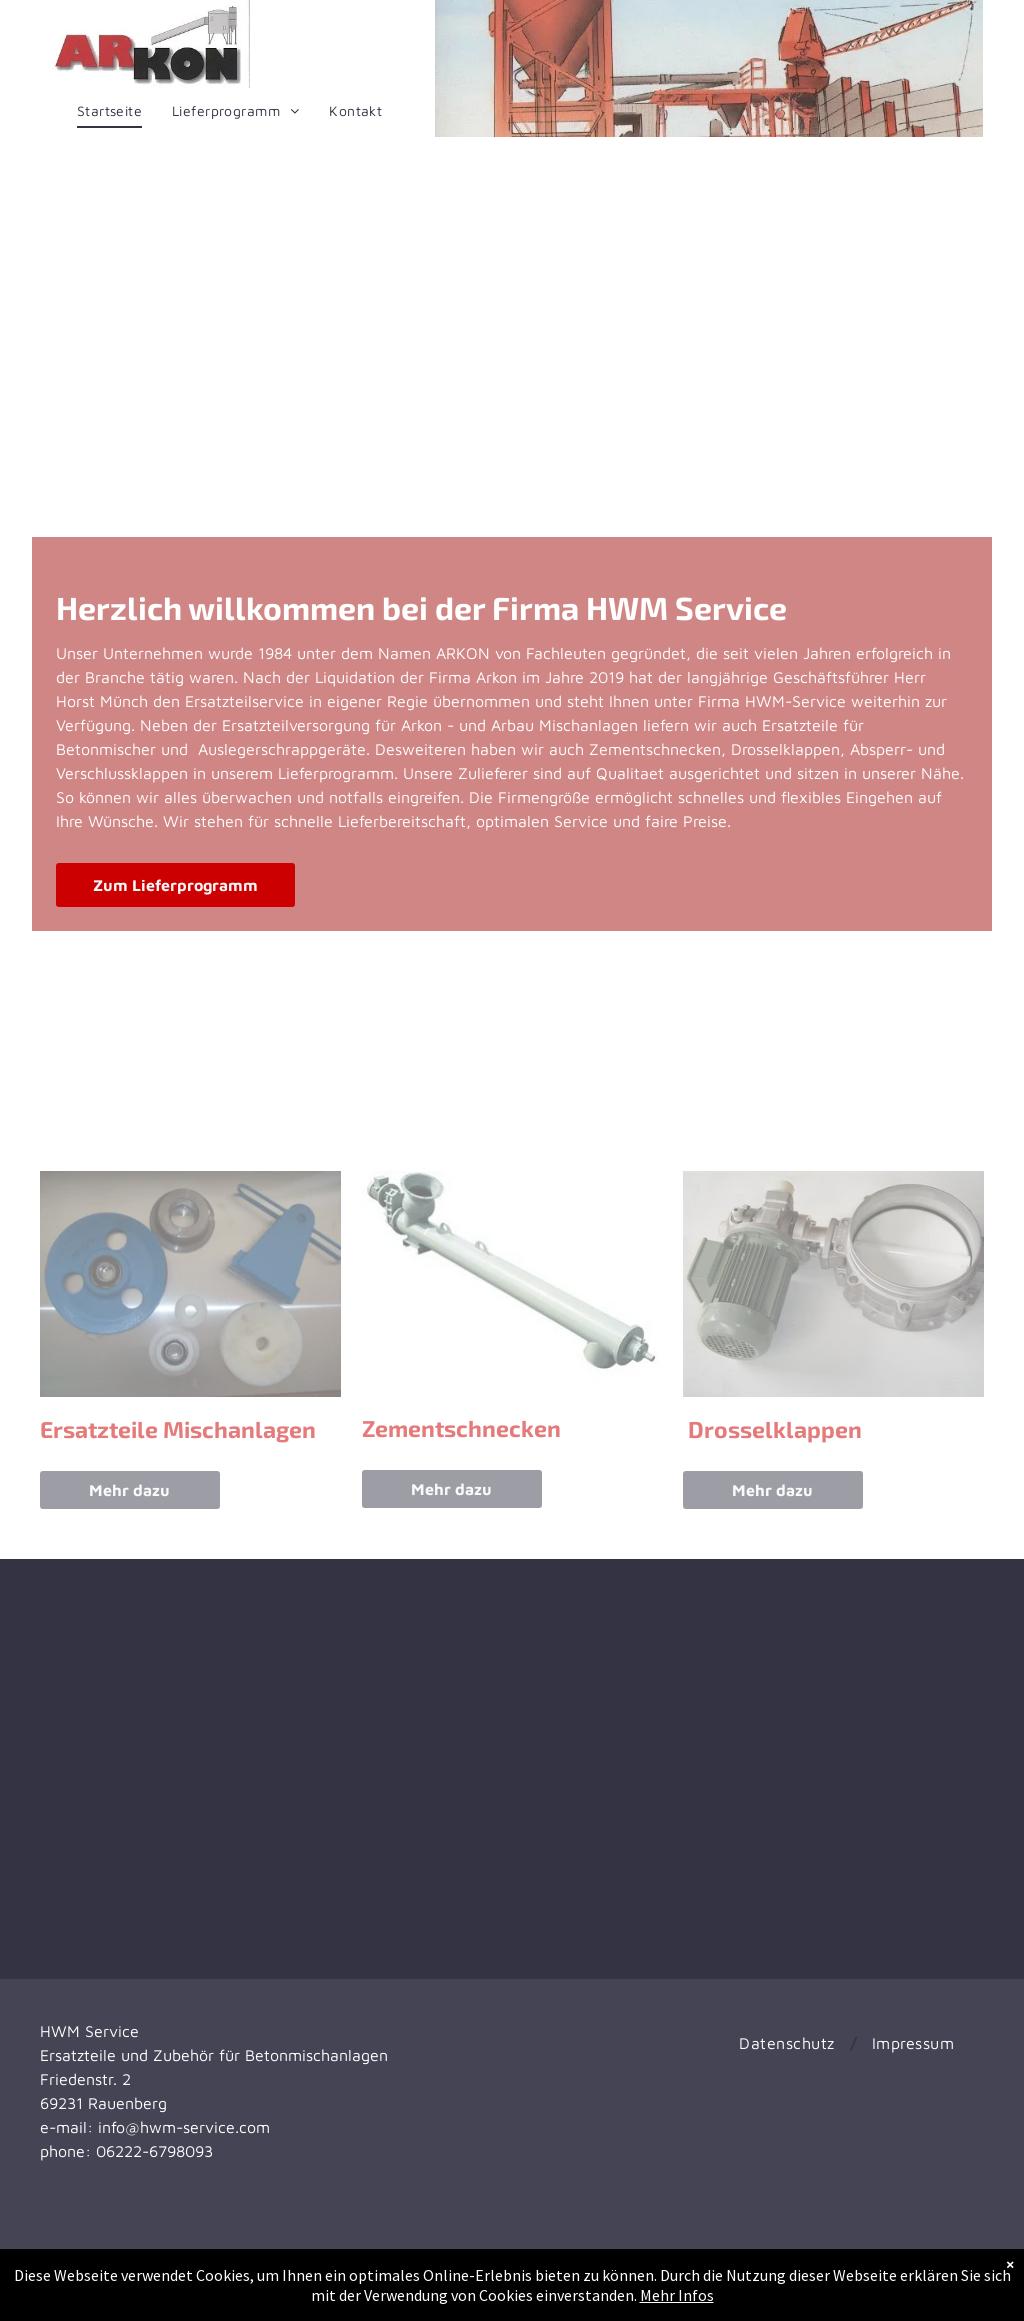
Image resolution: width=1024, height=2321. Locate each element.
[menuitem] (109, 111)
